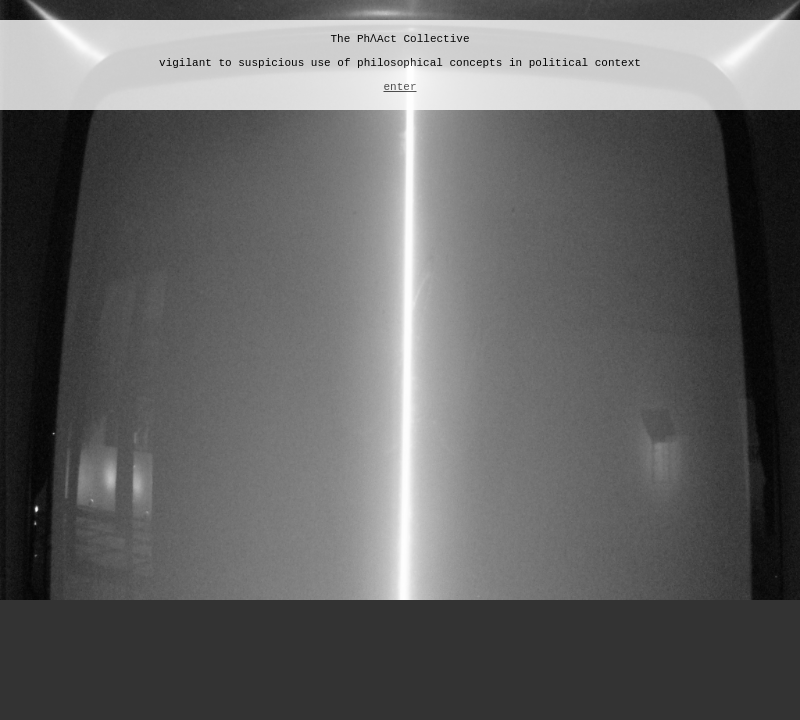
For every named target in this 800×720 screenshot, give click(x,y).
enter (399, 87)
